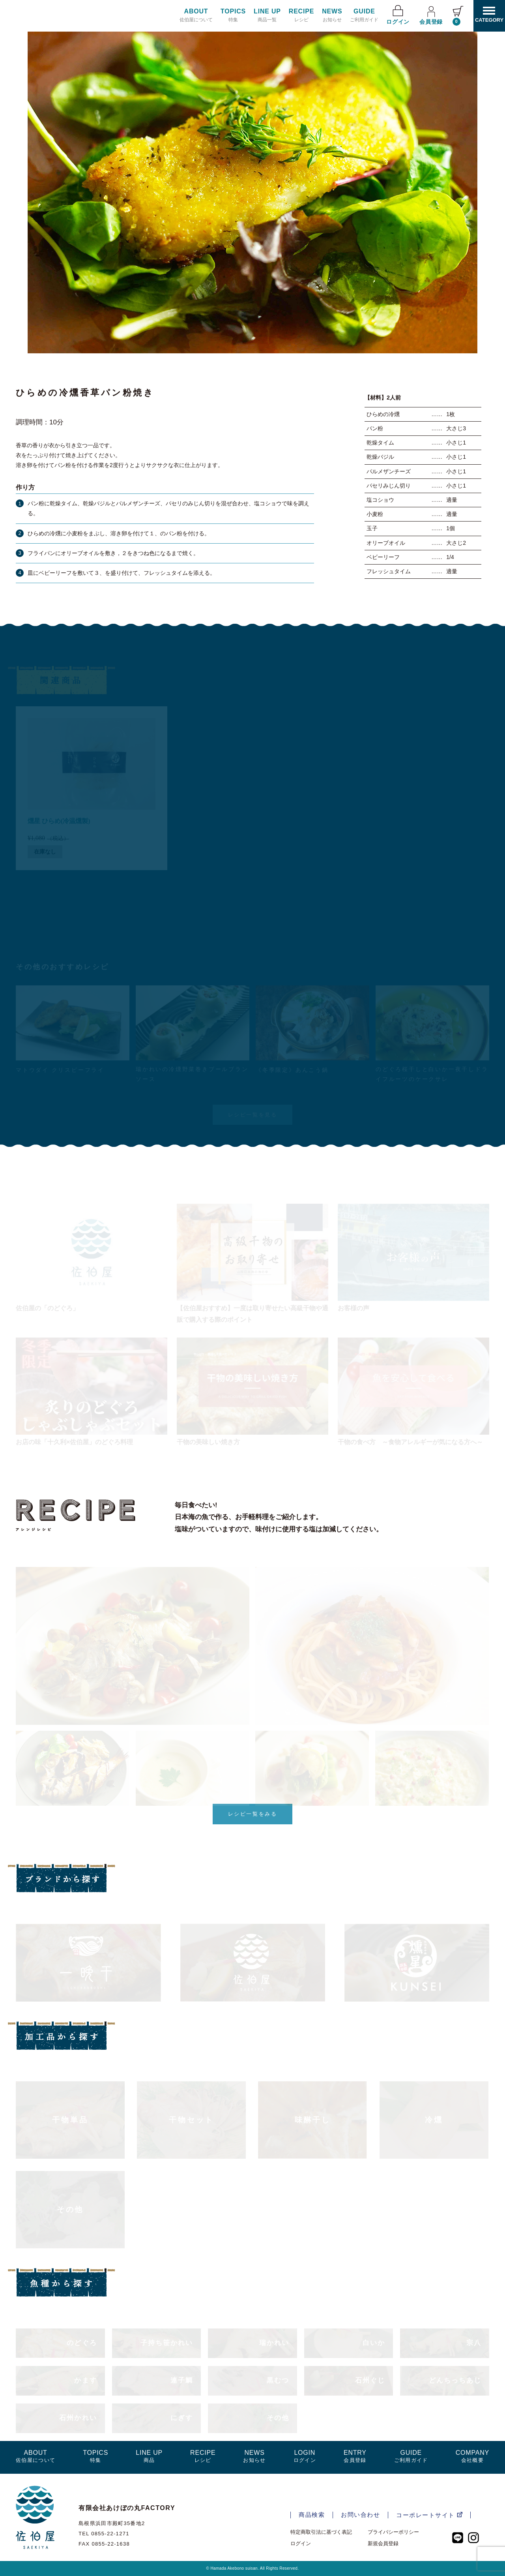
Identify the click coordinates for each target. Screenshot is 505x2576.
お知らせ (332, 15)
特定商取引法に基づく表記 (321, 2532)
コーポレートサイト (429, 2515)
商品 (149, 2456)
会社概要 (472, 2456)
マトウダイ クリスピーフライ (60, 1070)
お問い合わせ (360, 2515)
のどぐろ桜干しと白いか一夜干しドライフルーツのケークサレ (432, 1074)
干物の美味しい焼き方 (208, 1442)
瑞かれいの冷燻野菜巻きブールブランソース (192, 1074)
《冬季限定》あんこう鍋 (292, 1070)
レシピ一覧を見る (252, 1115)
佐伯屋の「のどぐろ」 (47, 1308)
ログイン (398, 14)
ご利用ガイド (364, 15)
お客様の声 (353, 1308)
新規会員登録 (383, 2543)
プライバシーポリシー (393, 2532)
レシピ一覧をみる (252, 1814)
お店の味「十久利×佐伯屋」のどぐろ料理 (74, 1442)
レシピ (301, 15)
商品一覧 (267, 15)
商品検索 (312, 2515)
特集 (233, 15)
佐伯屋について (196, 15)
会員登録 (431, 14)
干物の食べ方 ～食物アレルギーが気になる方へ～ (410, 1442)
